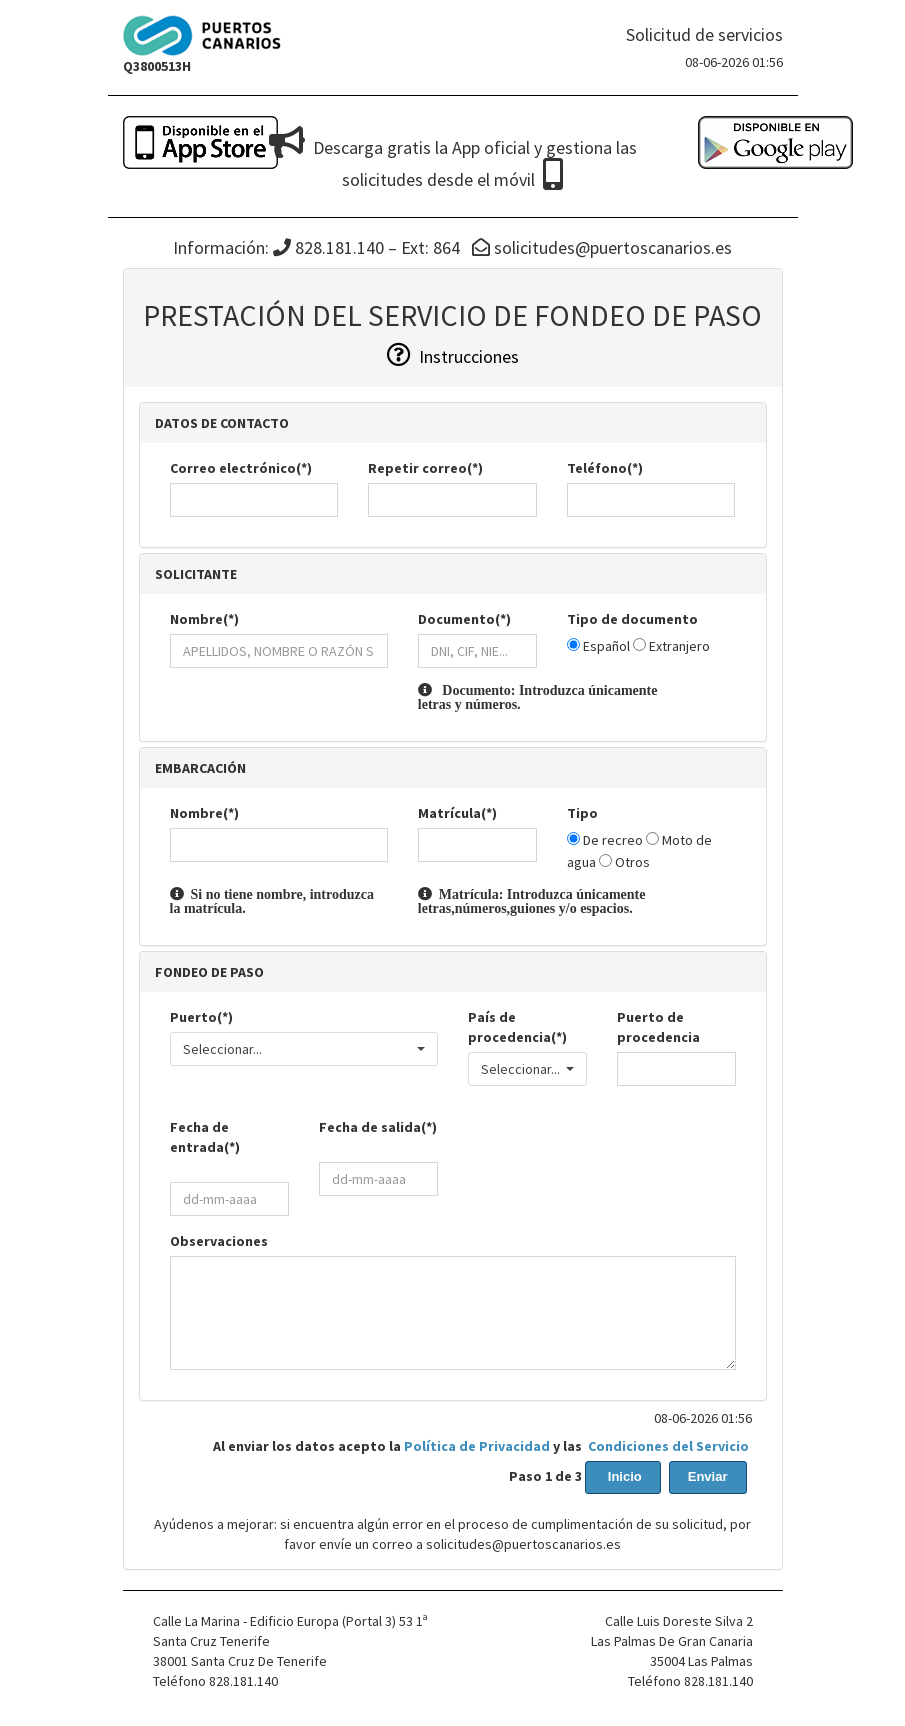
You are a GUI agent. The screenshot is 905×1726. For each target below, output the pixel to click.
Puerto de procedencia (658, 1027)
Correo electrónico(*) (241, 468)
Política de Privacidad (477, 1446)
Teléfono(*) (605, 468)
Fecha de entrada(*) (205, 1137)
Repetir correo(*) (425, 468)
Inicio (623, 1476)
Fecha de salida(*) (378, 1127)
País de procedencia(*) (517, 1027)
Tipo (582, 813)
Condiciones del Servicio (668, 1446)
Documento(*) (464, 619)
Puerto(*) (201, 1017)
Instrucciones (453, 356)
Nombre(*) (204, 619)
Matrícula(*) (457, 813)
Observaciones (219, 1241)
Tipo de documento (632, 619)
